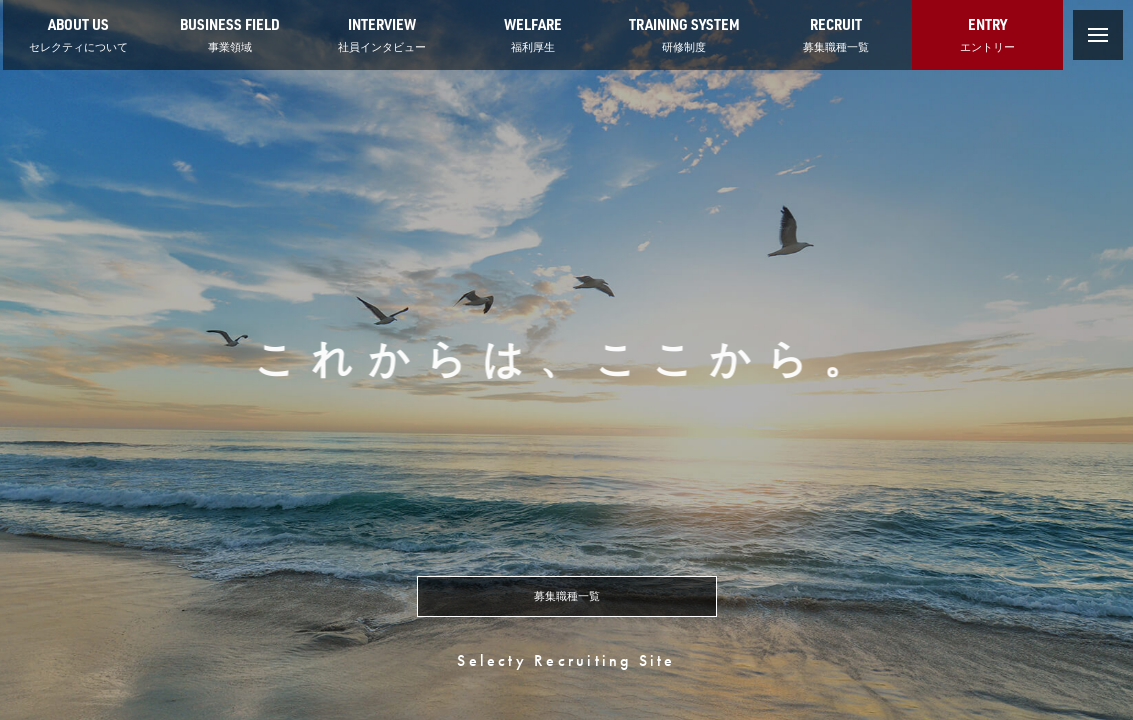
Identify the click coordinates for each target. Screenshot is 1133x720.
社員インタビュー (382, 33)
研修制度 (684, 33)
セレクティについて (78, 33)
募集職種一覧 (836, 33)
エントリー (987, 33)
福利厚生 (533, 33)
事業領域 (230, 33)
